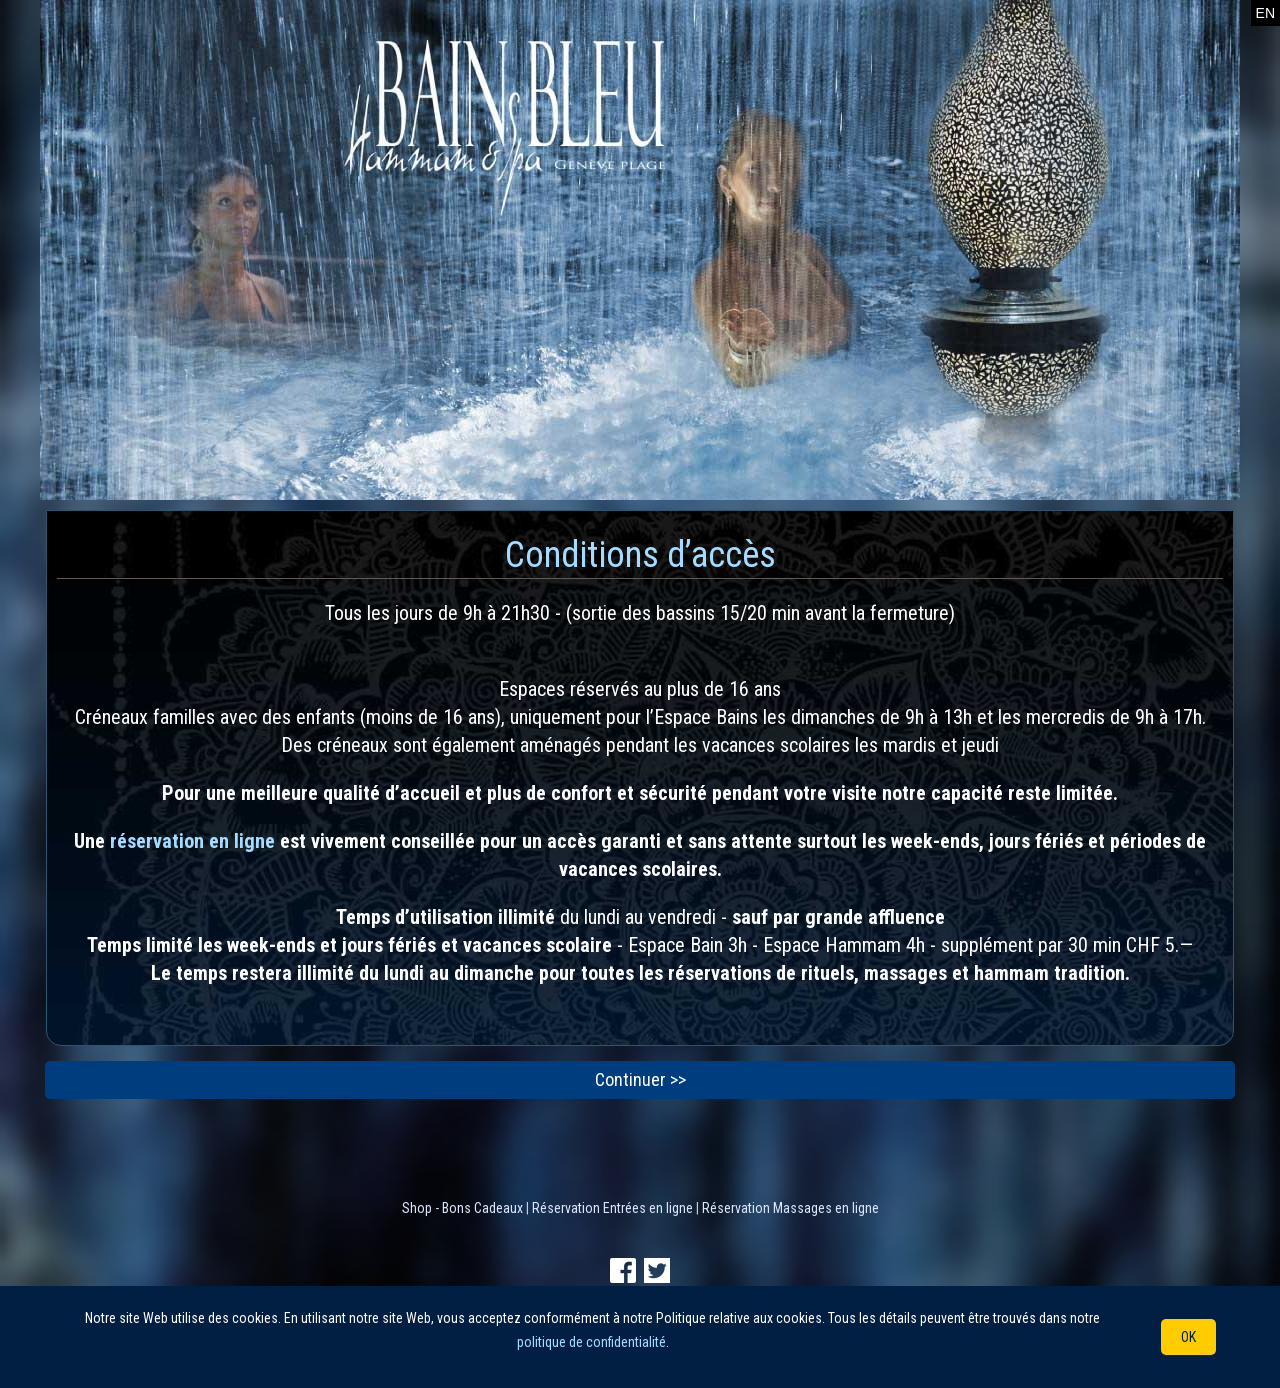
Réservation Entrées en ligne (612, 1208)
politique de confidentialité (591, 1342)
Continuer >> (640, 1079)
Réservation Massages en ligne (790, 1208)
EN (1265, 13)
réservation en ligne (192, 841)
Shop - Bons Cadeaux (462, 1208)
